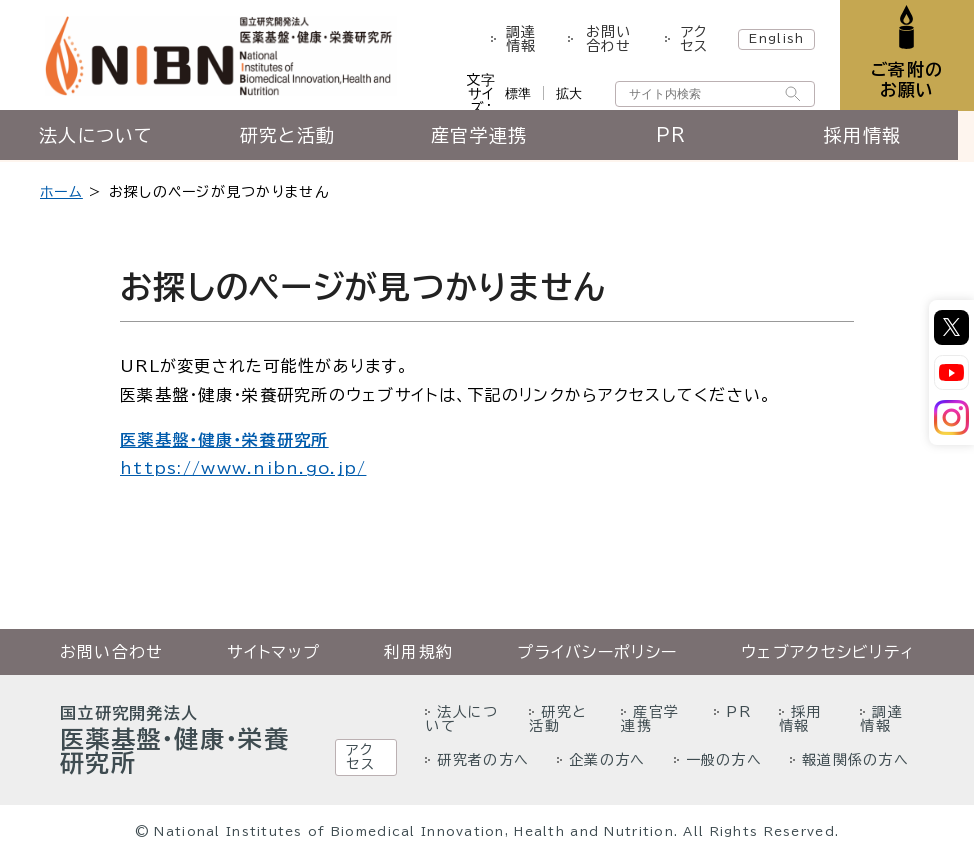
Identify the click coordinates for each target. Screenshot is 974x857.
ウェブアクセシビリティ (827, 652)
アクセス (692, 39)
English (775, 38)
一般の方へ (724, 760)
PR (682, 137)
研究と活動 (291, 137)
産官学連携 (487, 137)
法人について (98, 137)
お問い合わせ (608, 39)
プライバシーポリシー (597, 652)
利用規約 (418, 652)
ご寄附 (906, 79)
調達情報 (521, 39)
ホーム (61, 192)
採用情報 (876, 137)
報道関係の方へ (855, 760)
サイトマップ (273, 652)
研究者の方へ (483, 760)
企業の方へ (607, 760)
